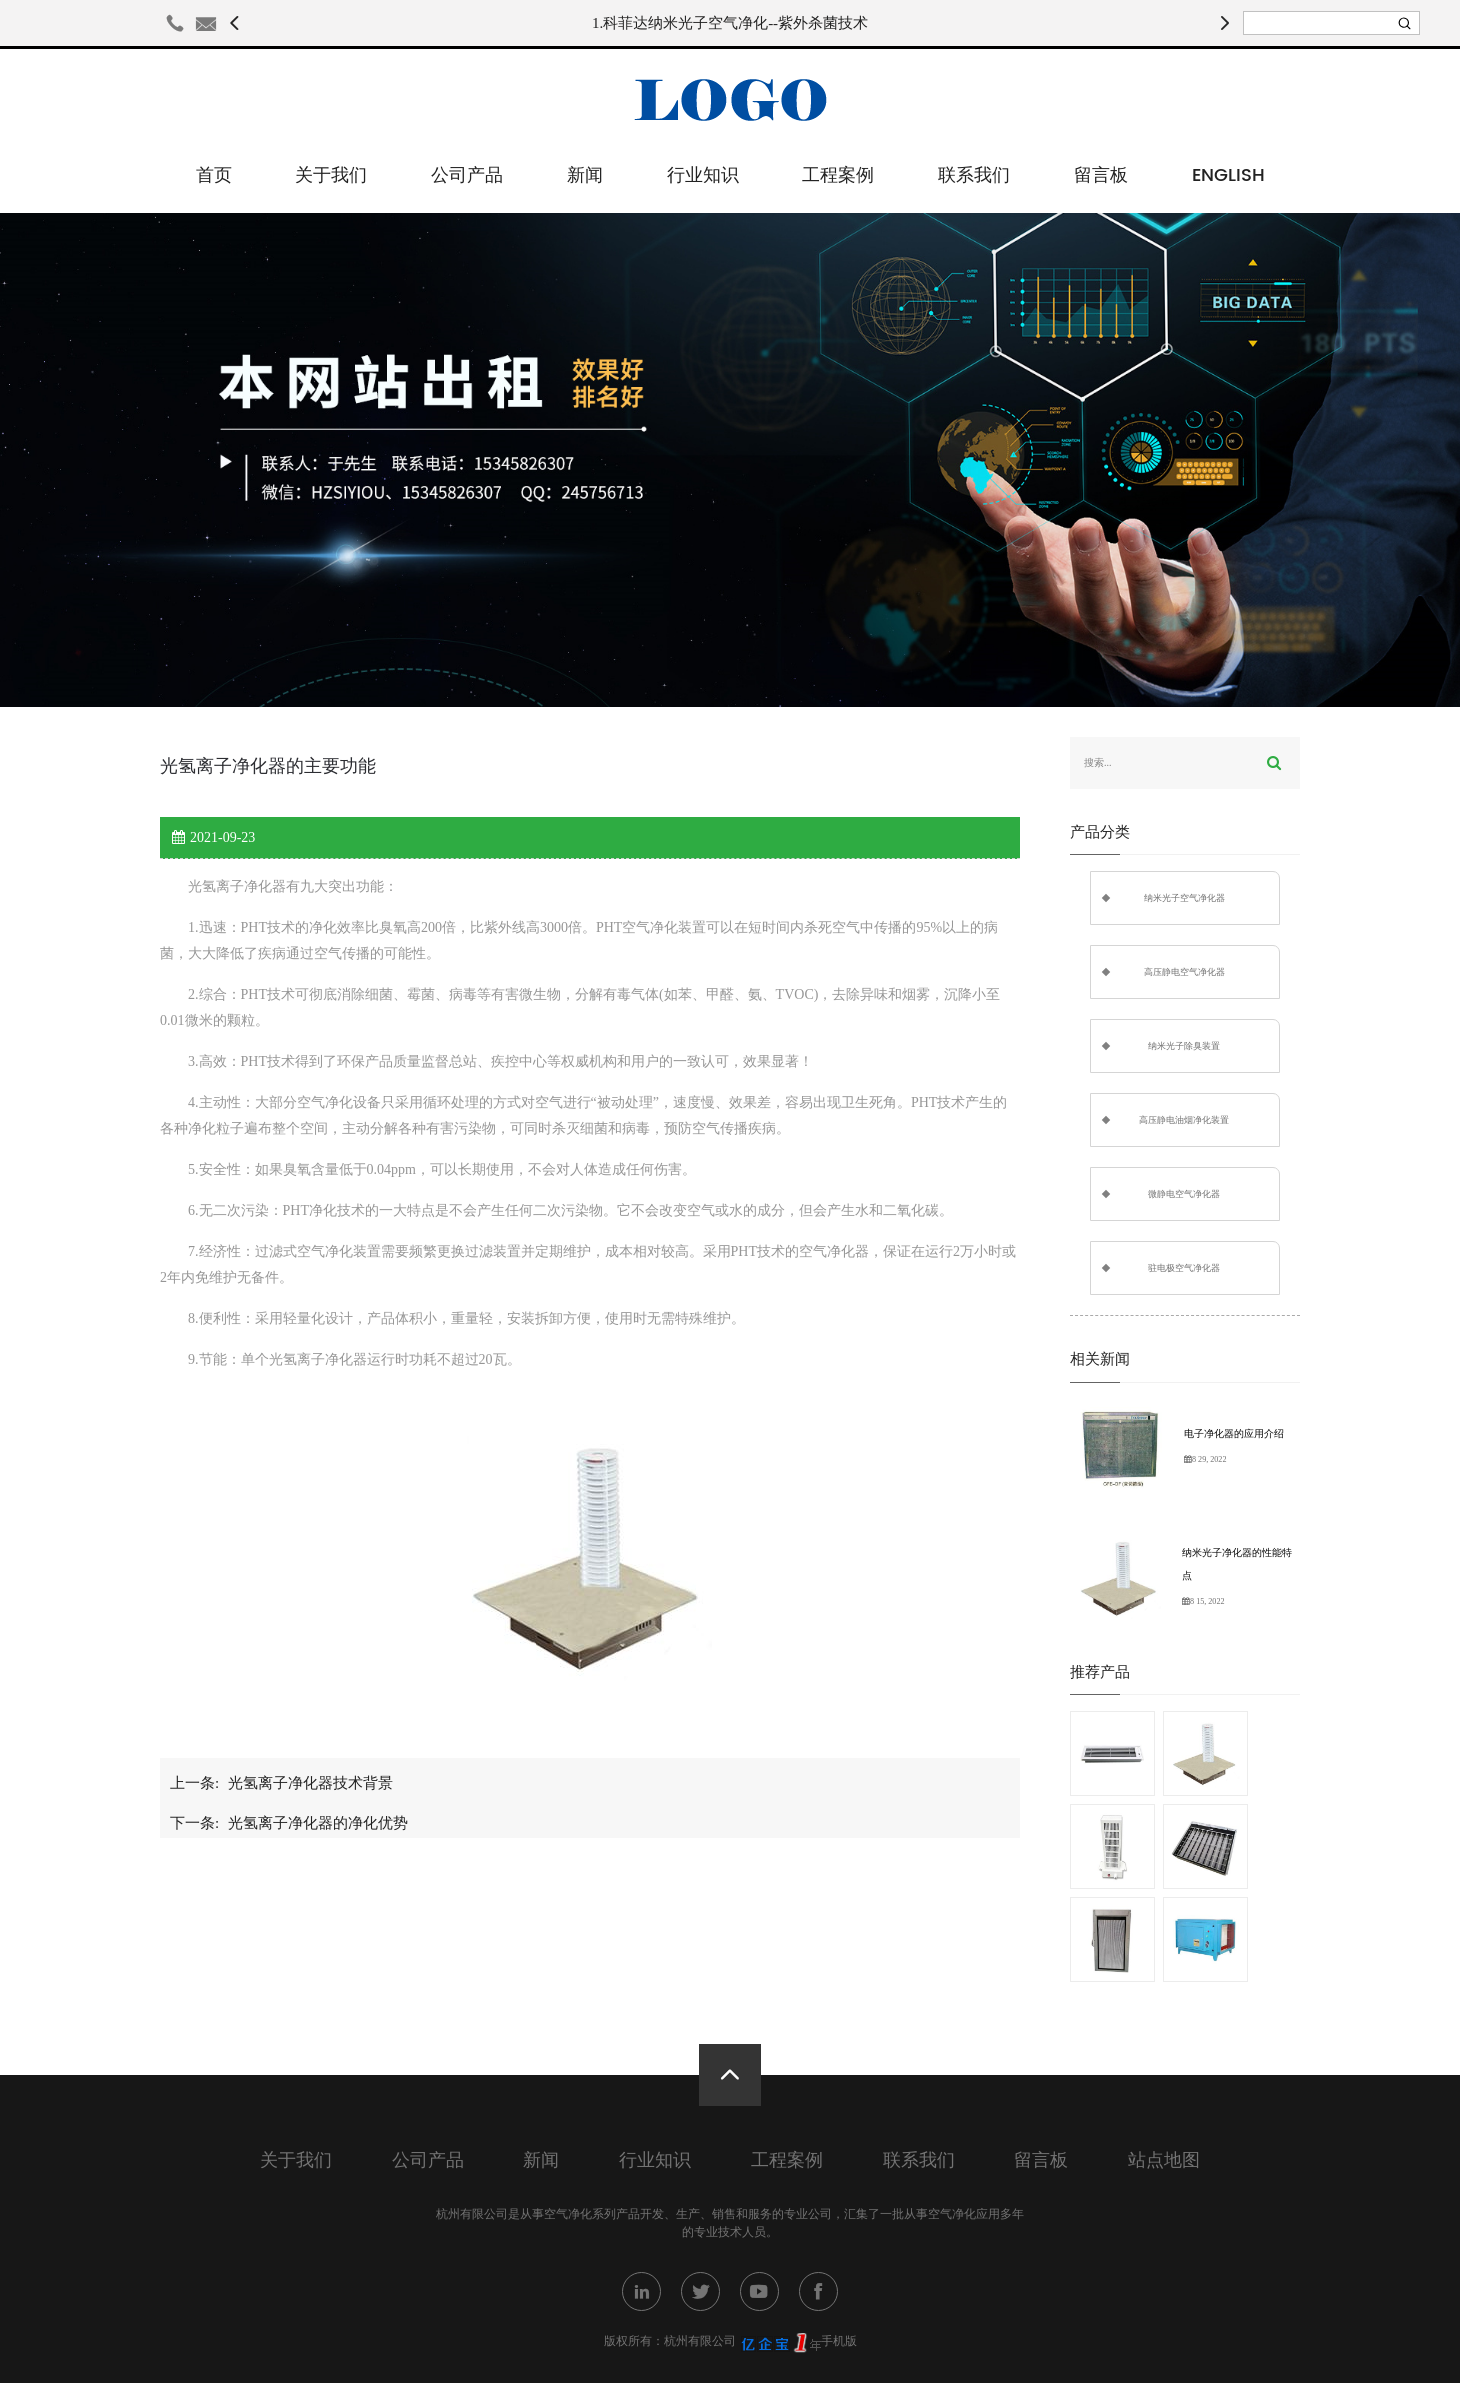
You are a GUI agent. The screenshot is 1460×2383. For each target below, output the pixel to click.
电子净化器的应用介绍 (1234, 1433)
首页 (214, 175)
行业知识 (703, 175)
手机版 (839, 2341)
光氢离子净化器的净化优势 (318, 1823)
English (1228, 175)
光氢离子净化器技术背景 (310, 1783)
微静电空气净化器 (1184, 1194)
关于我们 (331, 175)
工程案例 (838, 175)
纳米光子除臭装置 (1184, 1046)
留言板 (1101, 175)
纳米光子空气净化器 (1184, 898)
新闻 (585, 175)
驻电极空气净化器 (1184, 1268)
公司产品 (467, 175)
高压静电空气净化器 (1184, 972)
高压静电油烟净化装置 (1184, 1120)
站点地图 (1164, 2160)
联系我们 (974, 175)
